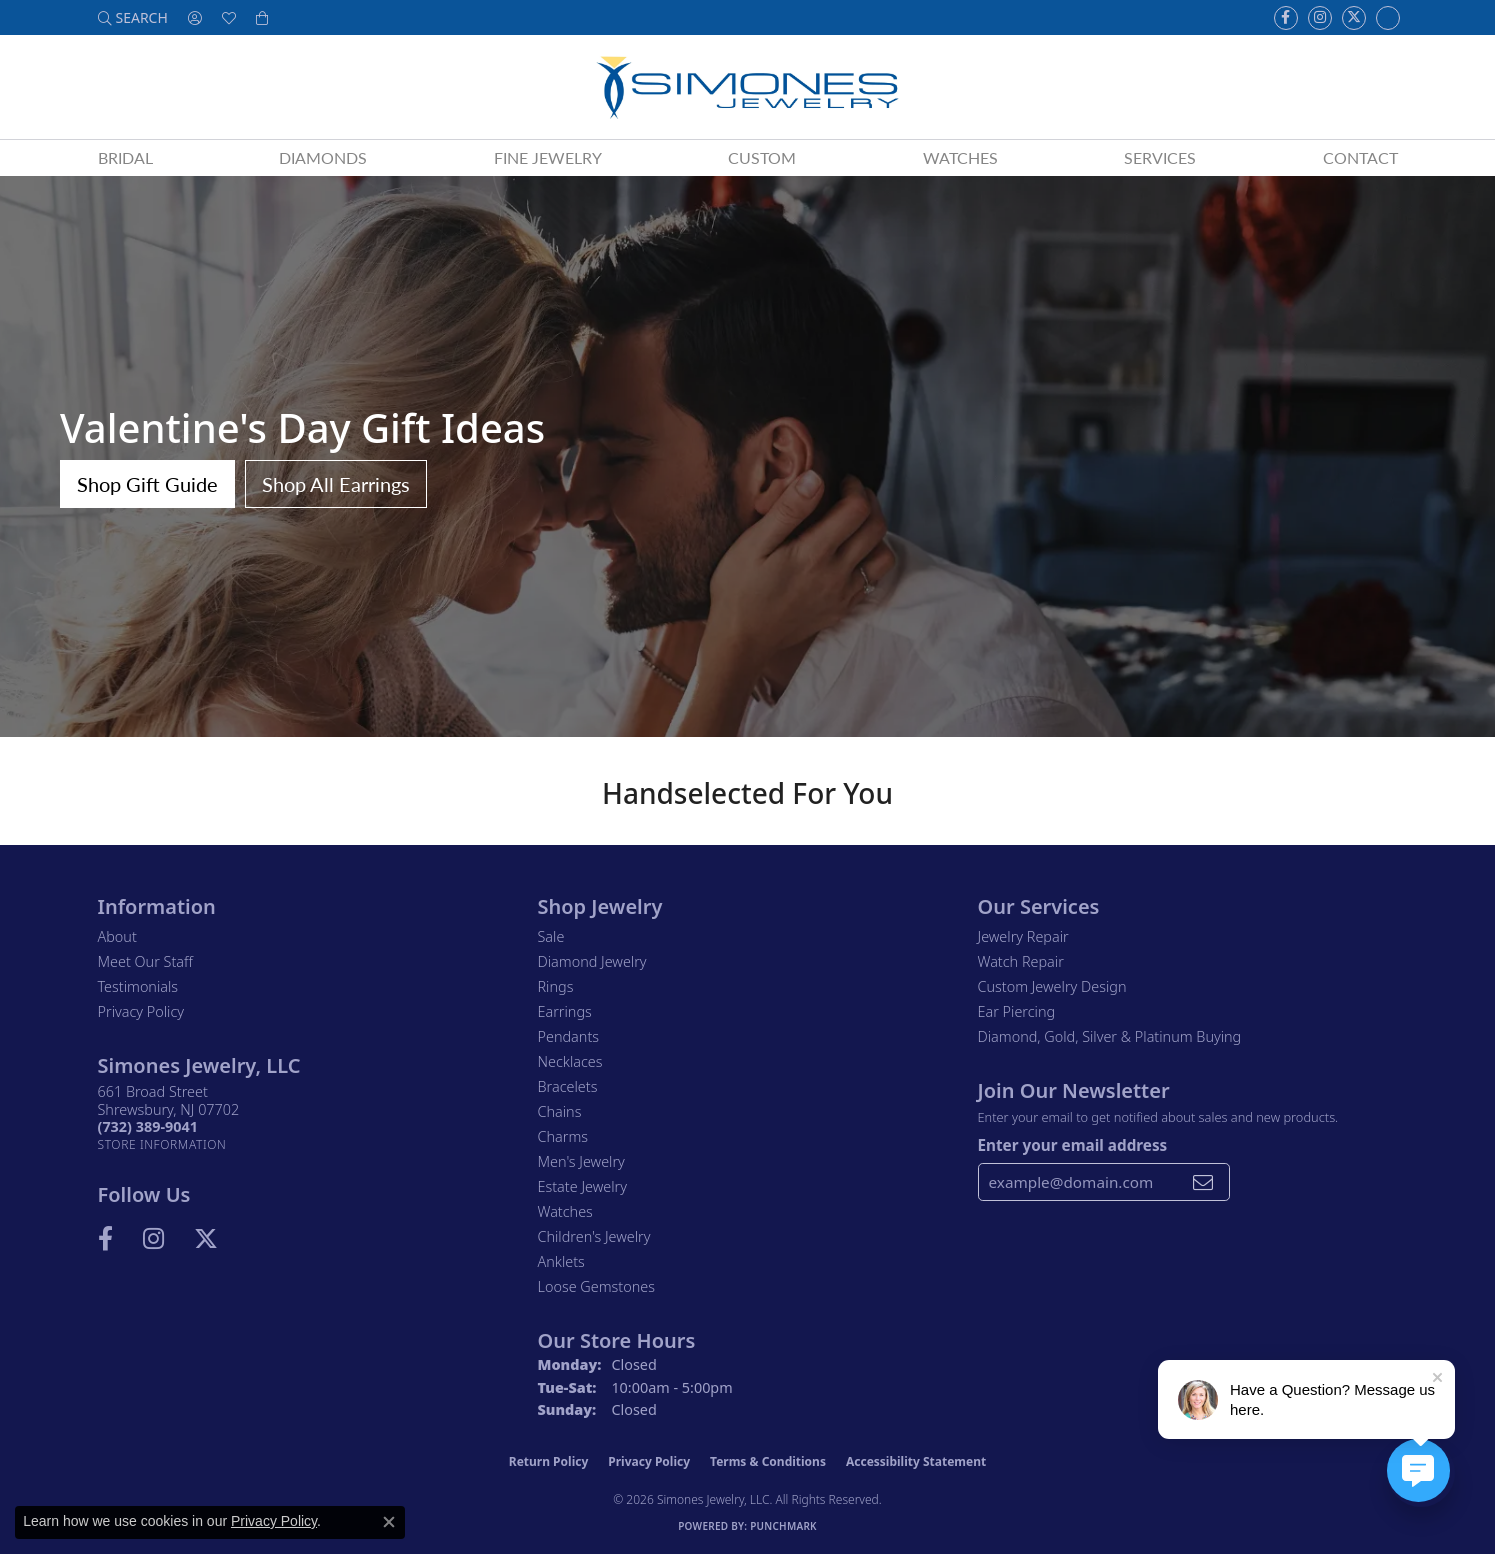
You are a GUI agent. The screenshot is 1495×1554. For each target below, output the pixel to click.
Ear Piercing (1017, 1011)
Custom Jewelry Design (1052, 986)
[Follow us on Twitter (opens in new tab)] (1354, 18)
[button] (133, 17)
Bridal (125, 157)
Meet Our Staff (145, 961)
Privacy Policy (141, 1011)
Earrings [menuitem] (565, 1011)
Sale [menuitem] (551, 936)
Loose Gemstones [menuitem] (596, 1286)
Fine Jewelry (548, 157)
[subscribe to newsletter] (1203, 1182)
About (117, 936)
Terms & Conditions (768, 1461)
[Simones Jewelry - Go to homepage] (747, 87)
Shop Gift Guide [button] (147, 484)
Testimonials (138, 986)
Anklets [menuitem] (561, 1261)
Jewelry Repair (1023, 936)
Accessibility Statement (916, 1461)
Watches (960, 157)
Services (1160, 157)
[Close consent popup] (389, 1522)
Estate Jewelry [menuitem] (582, 1186)
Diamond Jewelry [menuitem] (592, 961)
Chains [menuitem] (560, 1111)
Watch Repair (1021, 961)
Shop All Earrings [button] (336, 484)
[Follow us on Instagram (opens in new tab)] (1320, 18)
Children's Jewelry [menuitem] (594, 1236)
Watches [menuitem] (565, 1211)
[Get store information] (162, 1144)
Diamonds (323, 157)
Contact (1360, 157)
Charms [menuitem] (563, 1136)
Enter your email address (1073, 1145)
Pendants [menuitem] (569, 1036)
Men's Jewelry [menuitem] (581, 1161)
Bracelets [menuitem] (568, 1086)
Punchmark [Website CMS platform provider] (783, 1526)
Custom (762, 157)
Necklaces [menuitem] (570, 1061)
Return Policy (549, 1461)
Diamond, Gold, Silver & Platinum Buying (1110, 1036)
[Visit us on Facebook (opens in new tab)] (1286, 18)
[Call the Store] (148, 1126)
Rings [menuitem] (556, 986)
